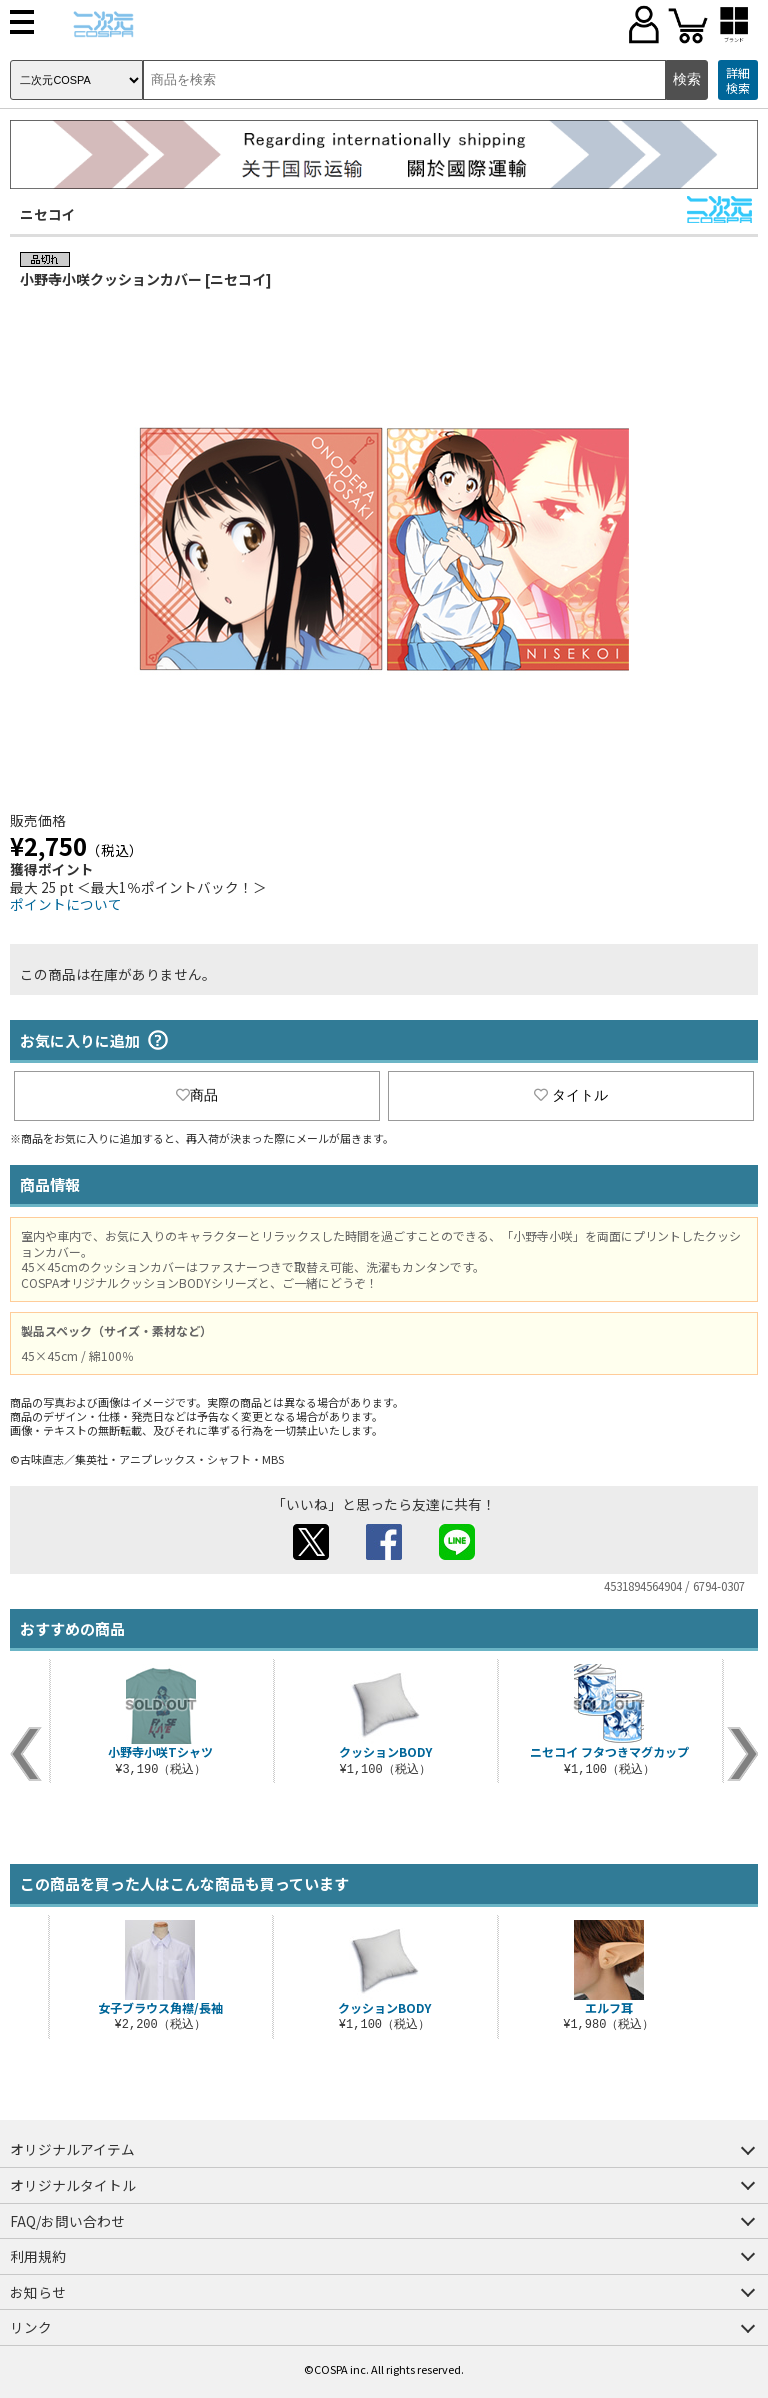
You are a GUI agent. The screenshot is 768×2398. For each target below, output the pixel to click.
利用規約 (38, 2256)
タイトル (571, 1095)
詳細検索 (738, 80)
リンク (31, 2327)
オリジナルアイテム (72, 2149)
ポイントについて (66, 904)
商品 (197, 1095)
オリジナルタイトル (73, 2185)
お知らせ (38, 2292)
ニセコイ (48, 214)
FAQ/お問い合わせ (67, 2221)
